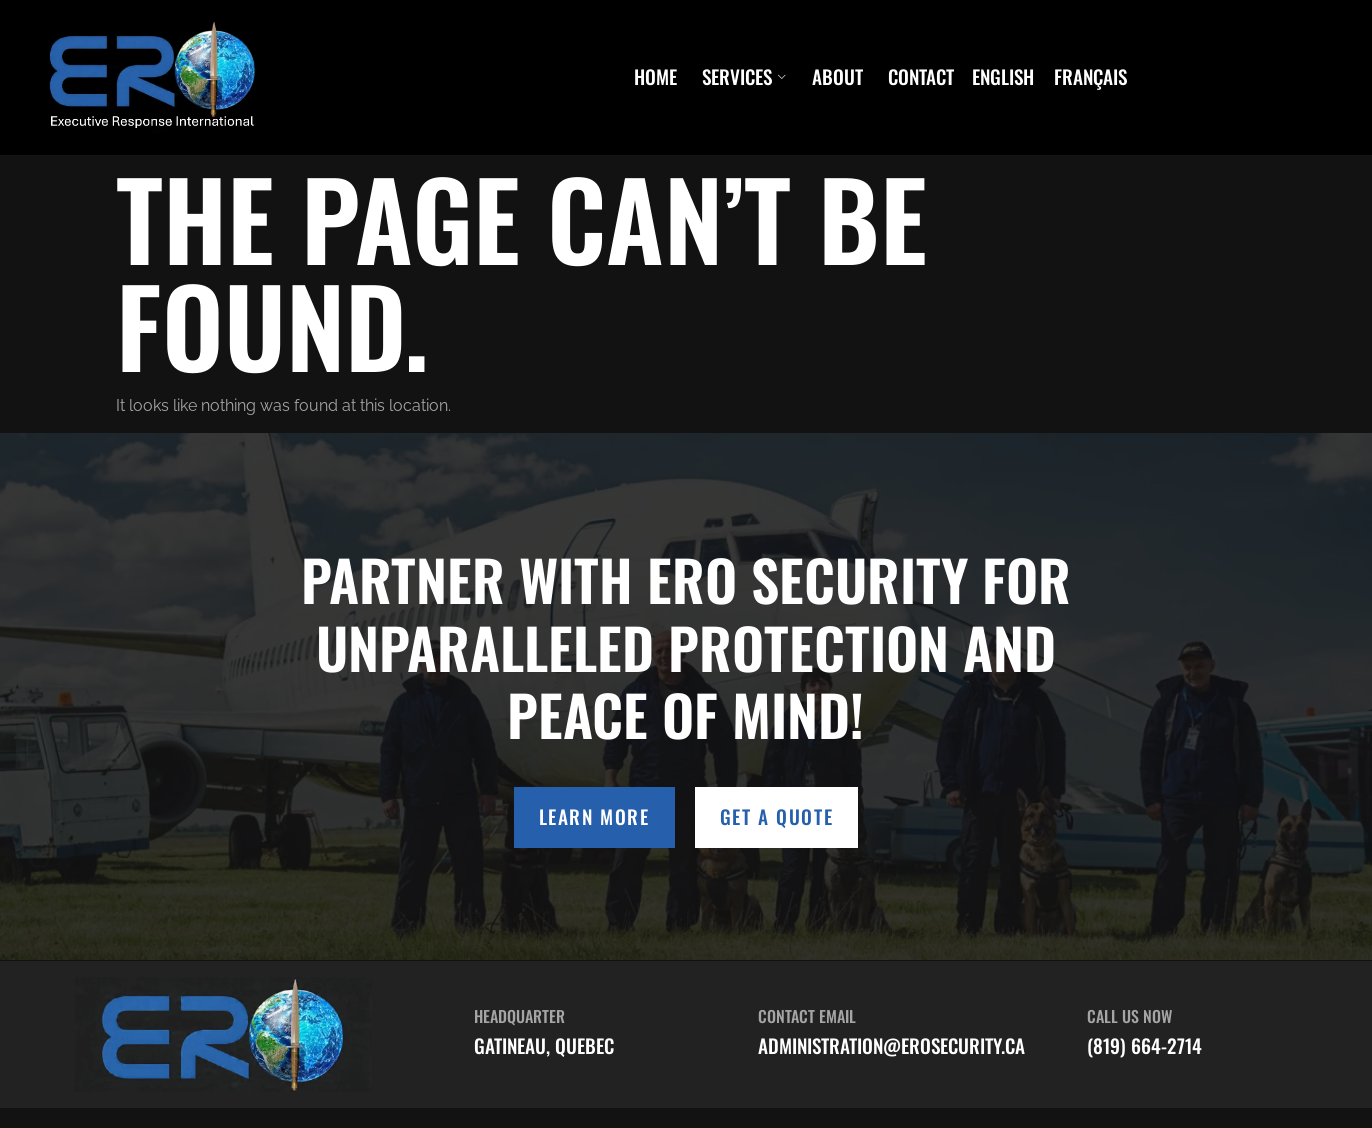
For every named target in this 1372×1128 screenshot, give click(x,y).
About (837, 77)
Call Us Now (1129, 1016)
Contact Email (807, 1016)
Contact (921, 77)
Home (655, 77)
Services (744, 77)
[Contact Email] (723, 1030)
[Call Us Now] (1052, 1030)
